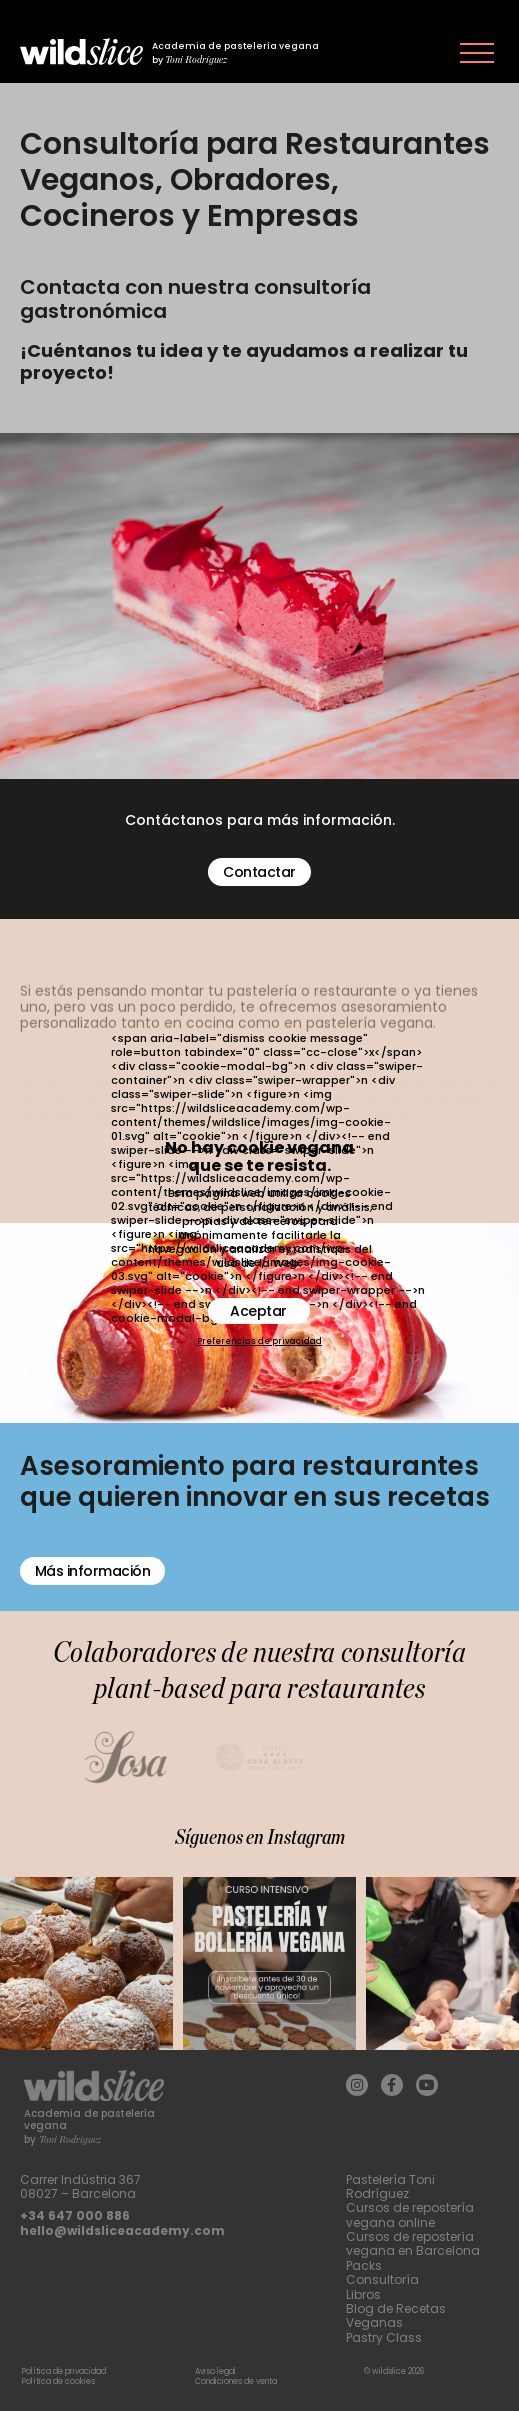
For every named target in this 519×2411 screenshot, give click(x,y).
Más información (92, 1571)
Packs (364, 2265)
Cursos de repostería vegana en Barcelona (413, 2243)
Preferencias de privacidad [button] (259, 1342)
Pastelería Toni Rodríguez (390, 2186)
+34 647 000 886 (75, 2215)
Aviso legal (215, 2371)
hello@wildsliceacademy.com (122, 2230)
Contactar (259, 872)
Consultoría (382, 2279)
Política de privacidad (64, 2371)
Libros (363, 2294)
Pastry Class (384, 2337)
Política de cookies (58, 2381)
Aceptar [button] (258, 1311)
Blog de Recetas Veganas (396, 2315)
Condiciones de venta (236, 2381)
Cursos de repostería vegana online (410, 2214)
